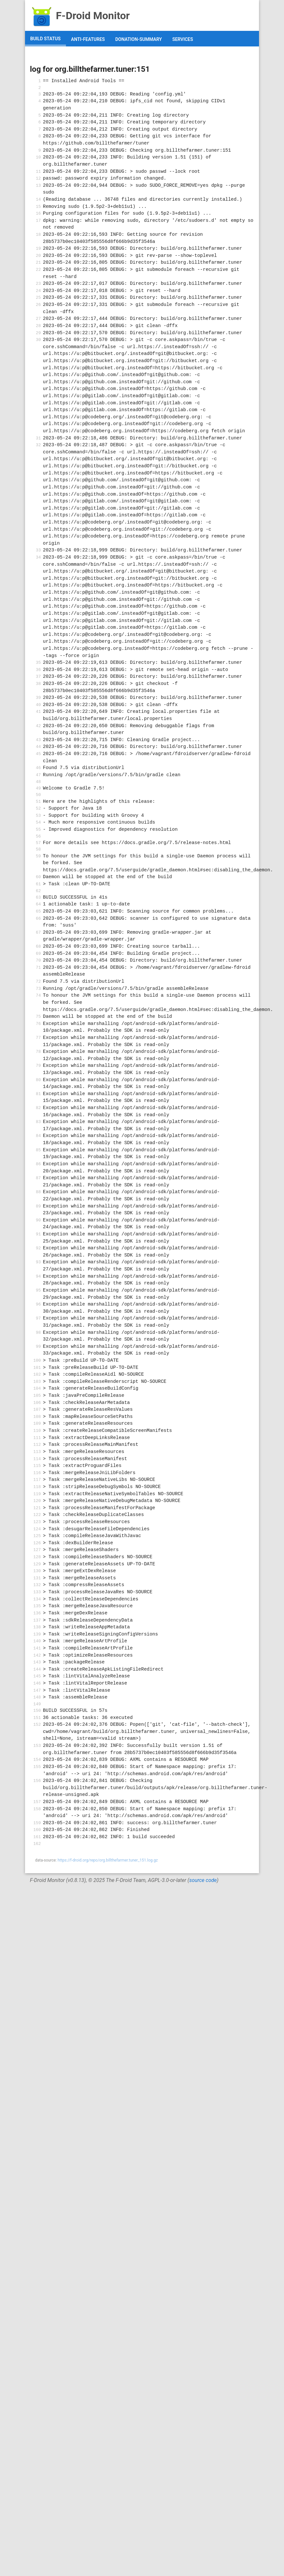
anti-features (88, 39)
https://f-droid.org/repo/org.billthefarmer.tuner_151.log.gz (108, 1860)
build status (45, 38)
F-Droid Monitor (80, 15)
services (182, 39)
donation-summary (138, 39)
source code (203, 1880)
